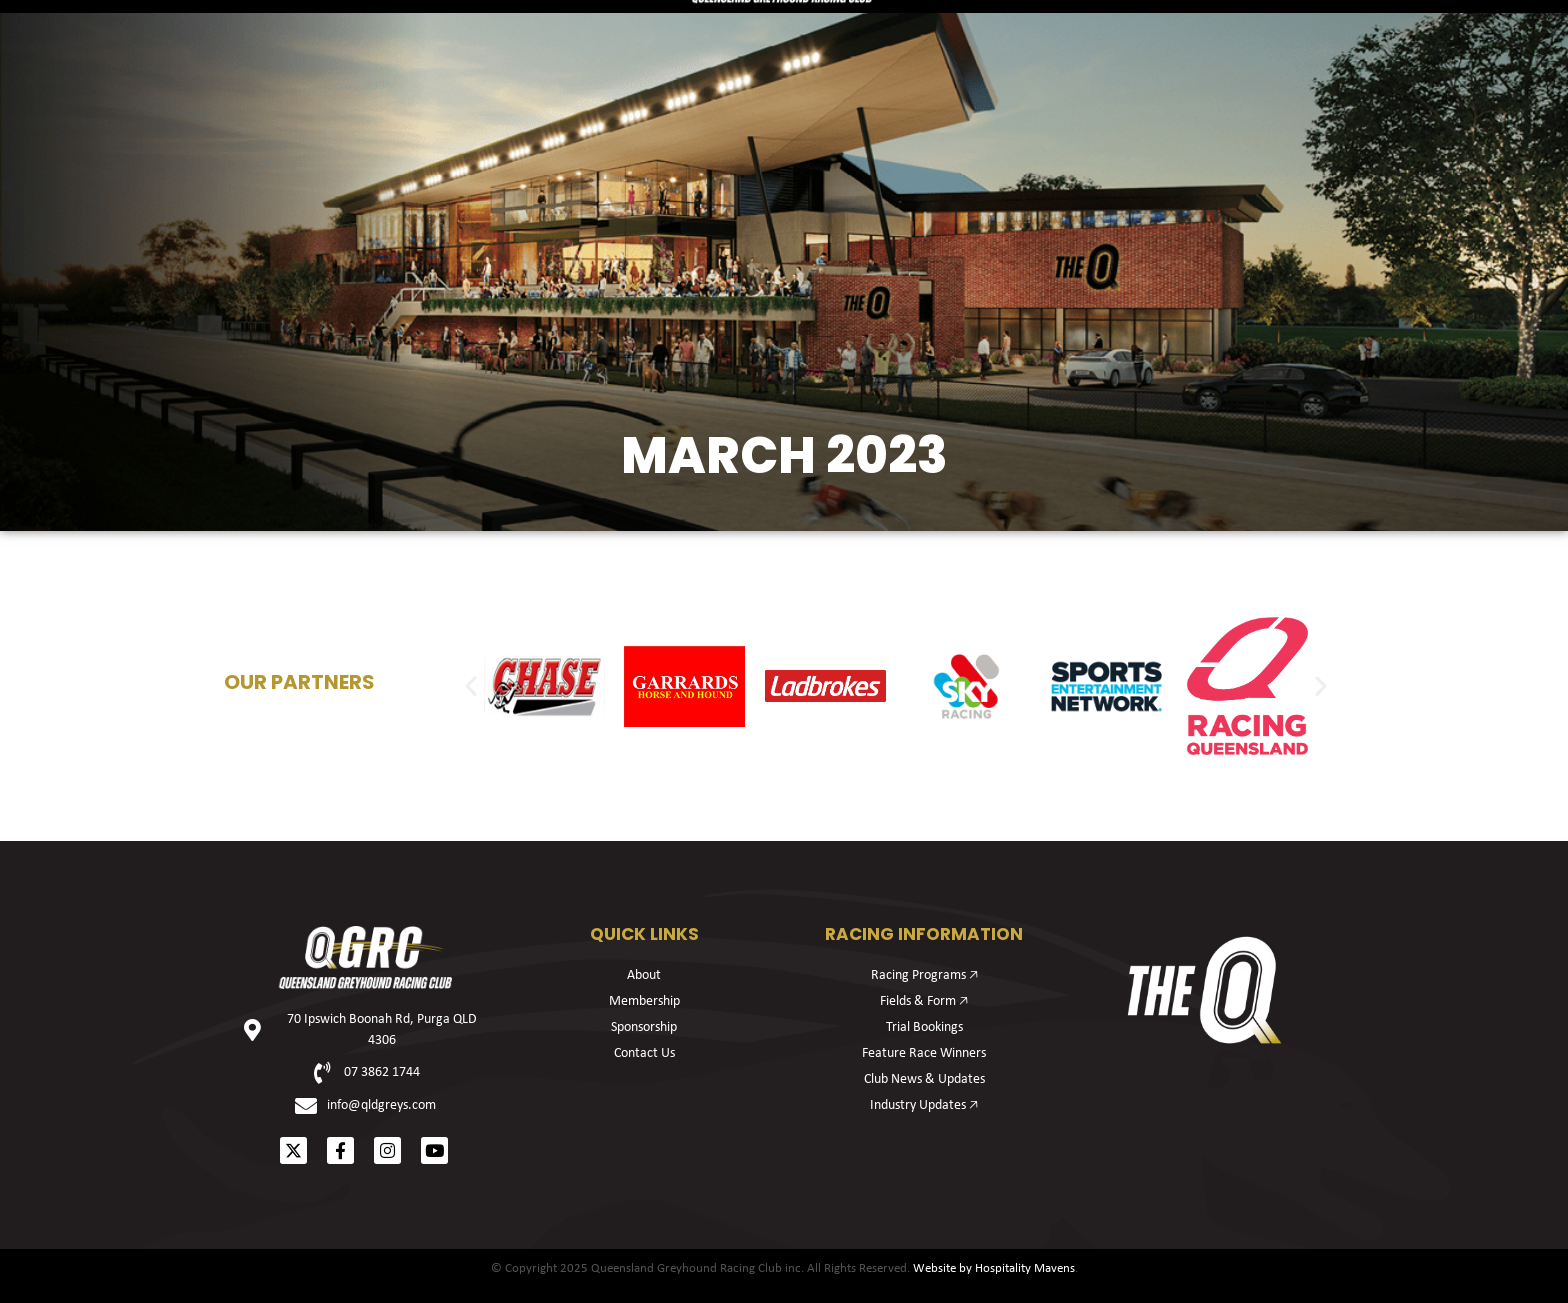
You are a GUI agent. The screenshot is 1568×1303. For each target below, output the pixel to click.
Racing (284, 125)
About (1279, 125)
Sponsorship (1017, 125)
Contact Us (644, 1053)
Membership (552, 125)
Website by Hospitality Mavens (994, 1268)
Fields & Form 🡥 (924, 1001)
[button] (471, 686)
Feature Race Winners (924, 1053)
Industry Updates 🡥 (924, 1105)
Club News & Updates (924, 1079)
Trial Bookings (924, 1027)
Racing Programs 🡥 (924, 975)
